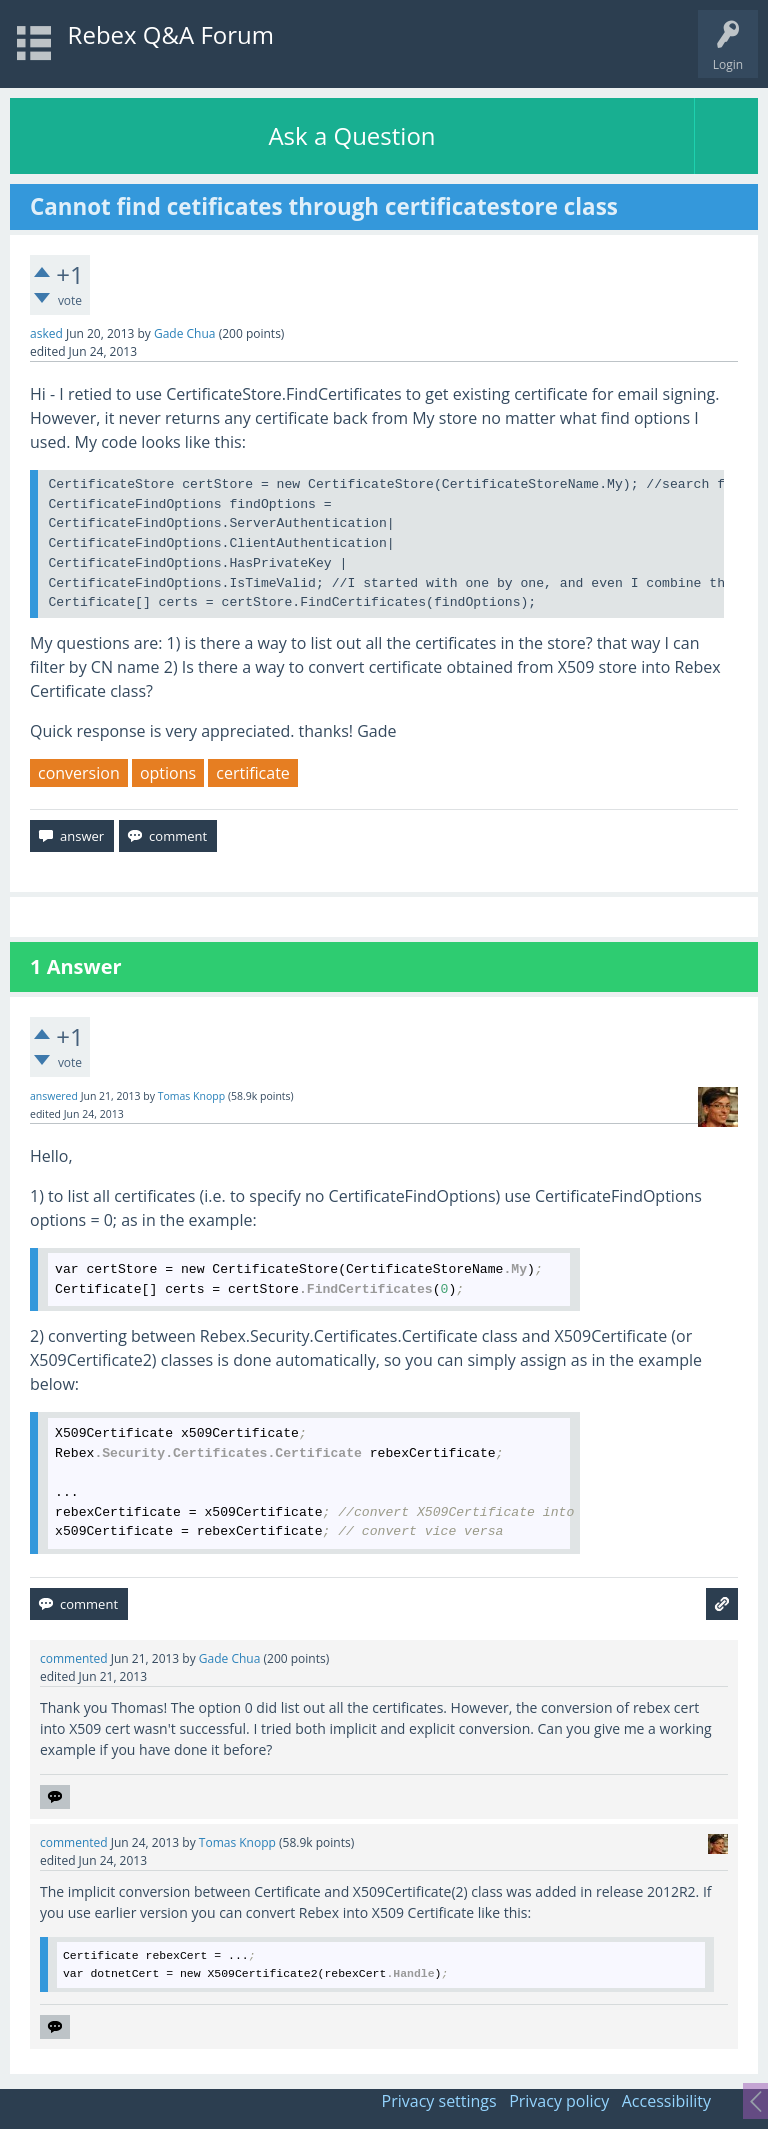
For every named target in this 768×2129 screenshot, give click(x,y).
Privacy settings (439, 2101)
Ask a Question (351, 135)
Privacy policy (559, 2101)
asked (46, 333)
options (168, 773)
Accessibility (666, 2101)
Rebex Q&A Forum (171, 34)
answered (54, 1096)
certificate (253, 773)
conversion (79, 773)
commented (74, 1658)
